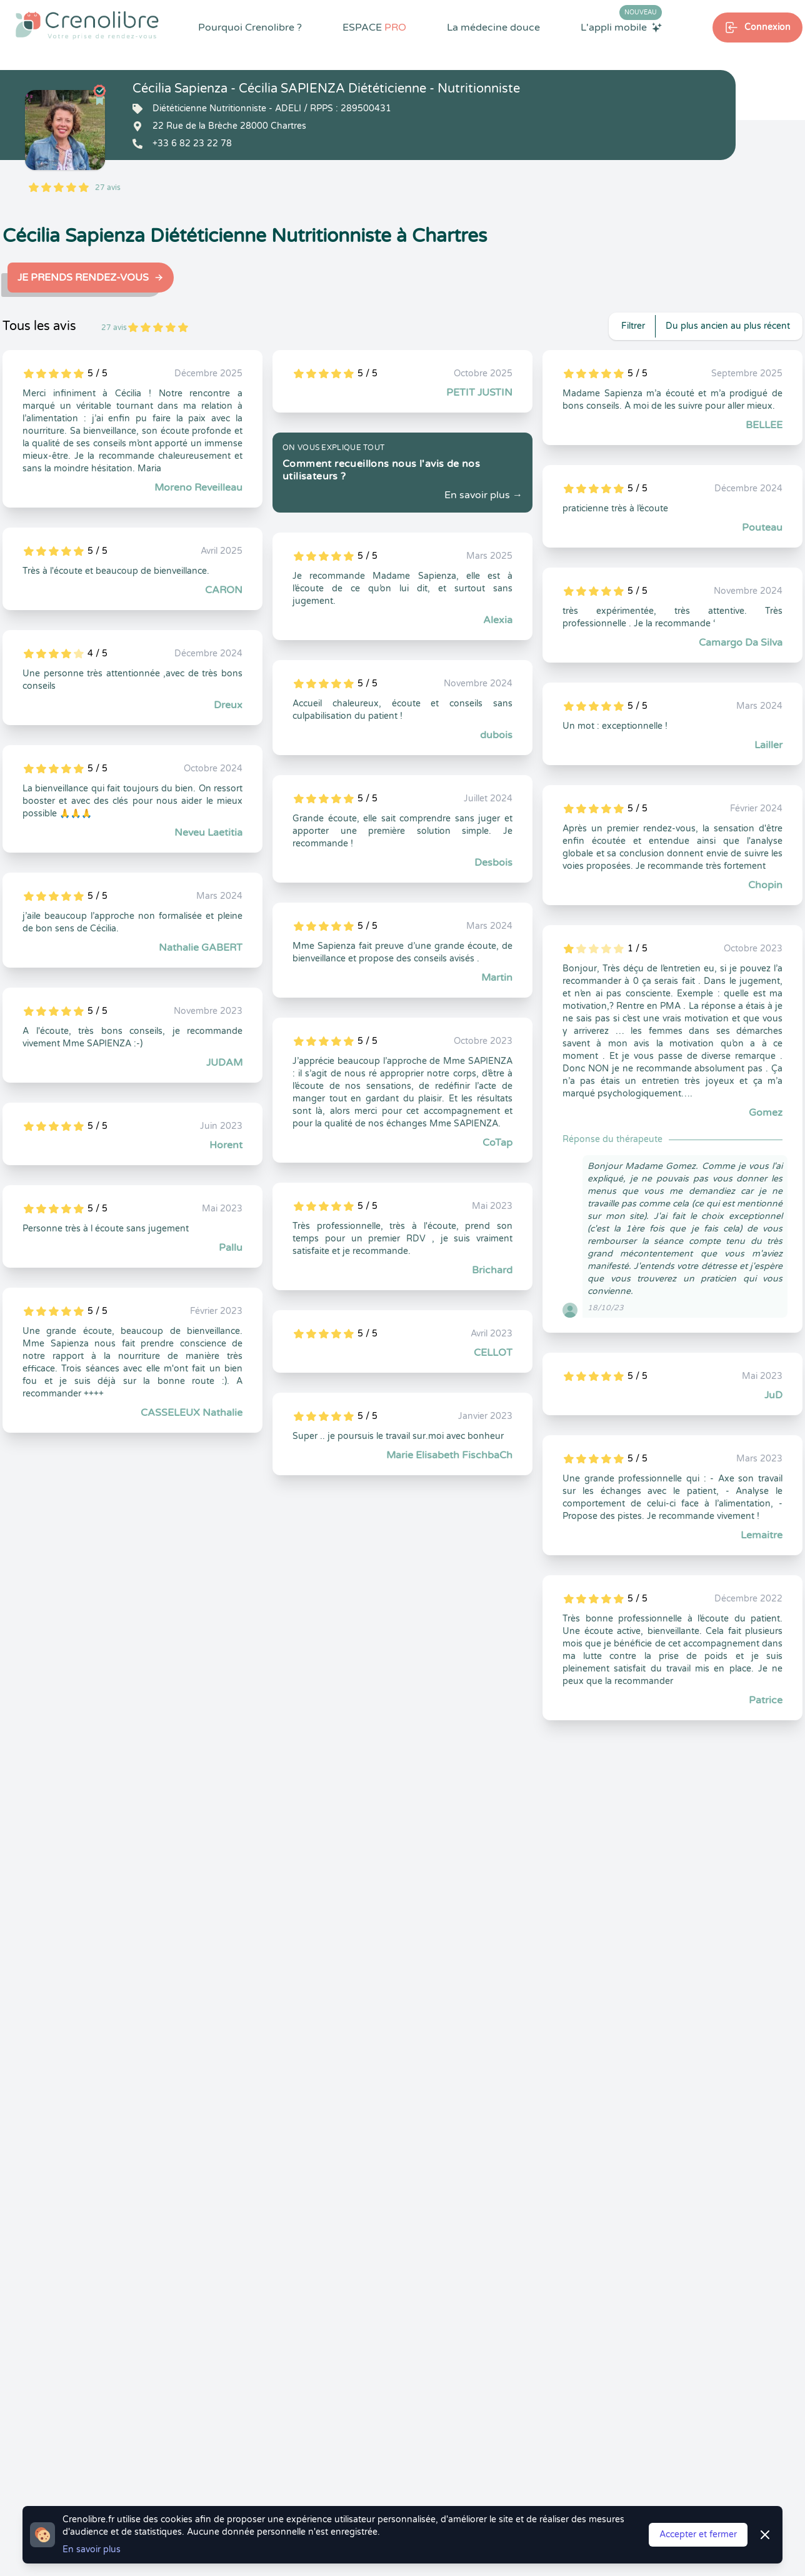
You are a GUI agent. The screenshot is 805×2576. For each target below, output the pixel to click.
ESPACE (374, 27)
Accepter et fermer (698, 2534)
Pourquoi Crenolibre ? (250, 27)
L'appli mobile (621, 27)
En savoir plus (91, 2549)
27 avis (108, 187)
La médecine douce (493, 27)
